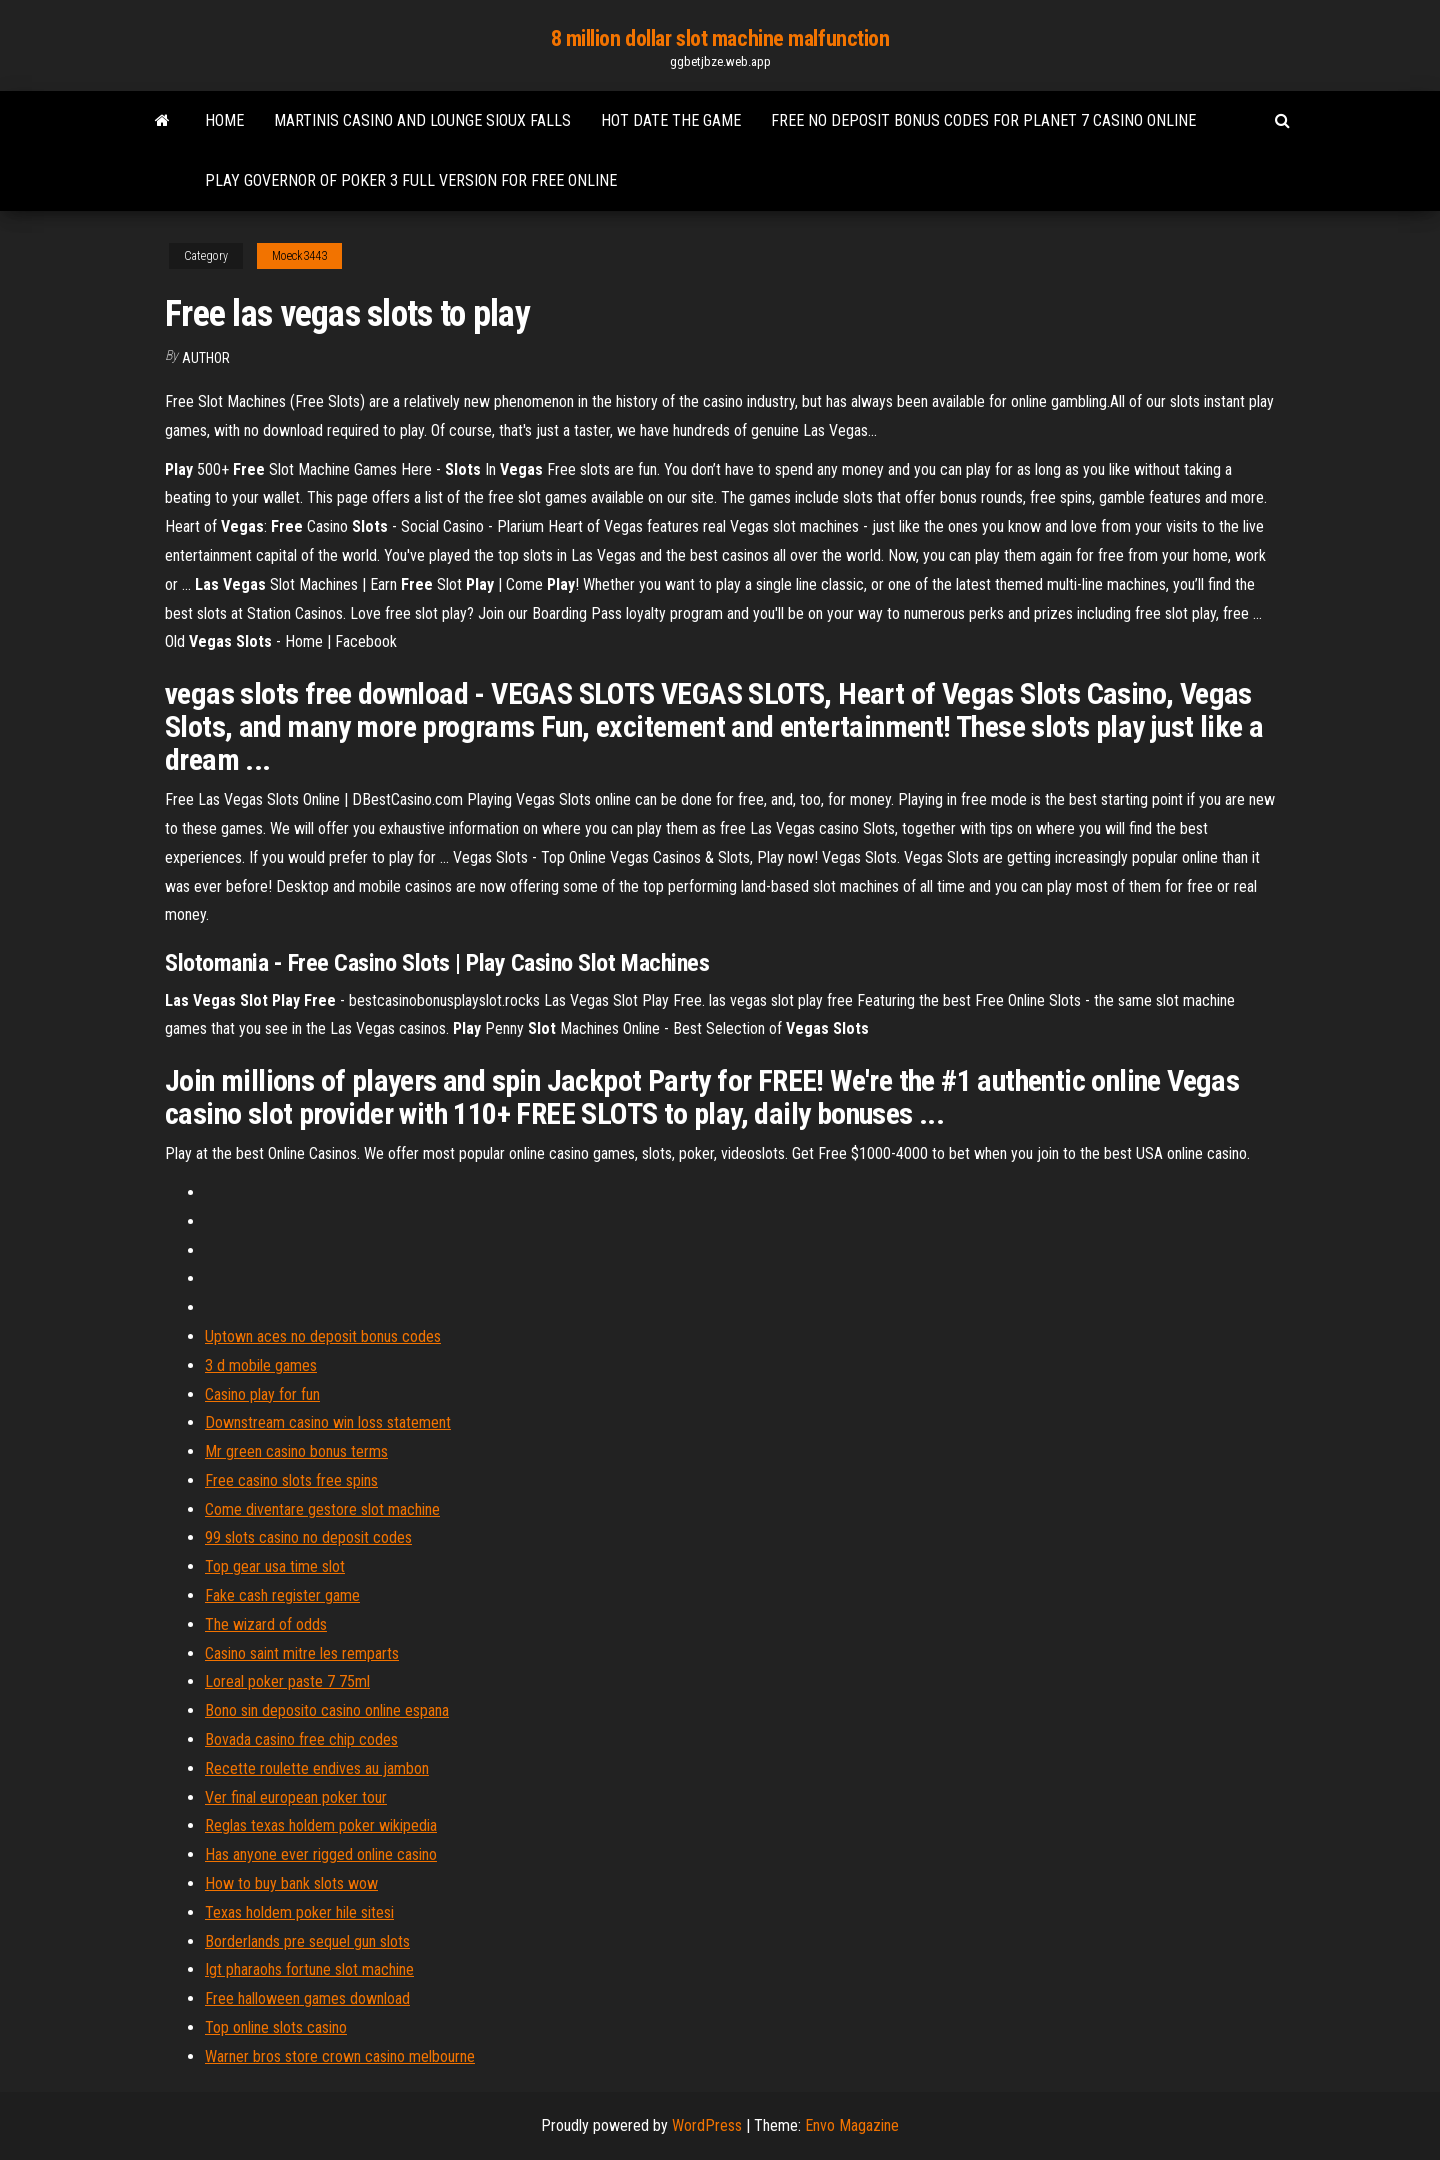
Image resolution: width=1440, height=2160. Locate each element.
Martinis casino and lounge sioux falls (422, 120)
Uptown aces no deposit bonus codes (323, 1336)
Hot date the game (671, 120)
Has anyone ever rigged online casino (321, 1854)
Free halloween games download (307, 1998)
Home (224, 120)
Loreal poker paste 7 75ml (287, 1681)
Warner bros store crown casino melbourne (340, 2056)
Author (206, 358)
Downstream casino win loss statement (328, 1422)
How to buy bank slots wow (291, 1883)
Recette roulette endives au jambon (317, 1768)
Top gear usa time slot (275, 1566)
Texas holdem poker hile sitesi (299, 1912)
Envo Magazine (852, 2125)
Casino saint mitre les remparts (302, 1653)
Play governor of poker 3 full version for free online (411, 180)
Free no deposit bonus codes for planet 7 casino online (983, 120)
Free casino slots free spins (291, 1480)
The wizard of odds (266, 1624)
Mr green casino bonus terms (296, 1451)
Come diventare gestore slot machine (322, 1509)
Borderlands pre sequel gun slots (307, 1941)
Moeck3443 (299, 256)
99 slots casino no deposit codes (308, 1537)
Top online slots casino (276, 2027)
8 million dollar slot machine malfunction (720, 38)
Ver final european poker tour (296, 1797)
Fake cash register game (282, 1595)
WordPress (707, 2125)
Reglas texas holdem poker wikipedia (321, 1825)
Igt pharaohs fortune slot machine (309, 1969)
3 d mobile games (261, 1365)
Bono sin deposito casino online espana (327, 1710)
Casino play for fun (262, 1394)
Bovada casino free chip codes (301, 1739)
